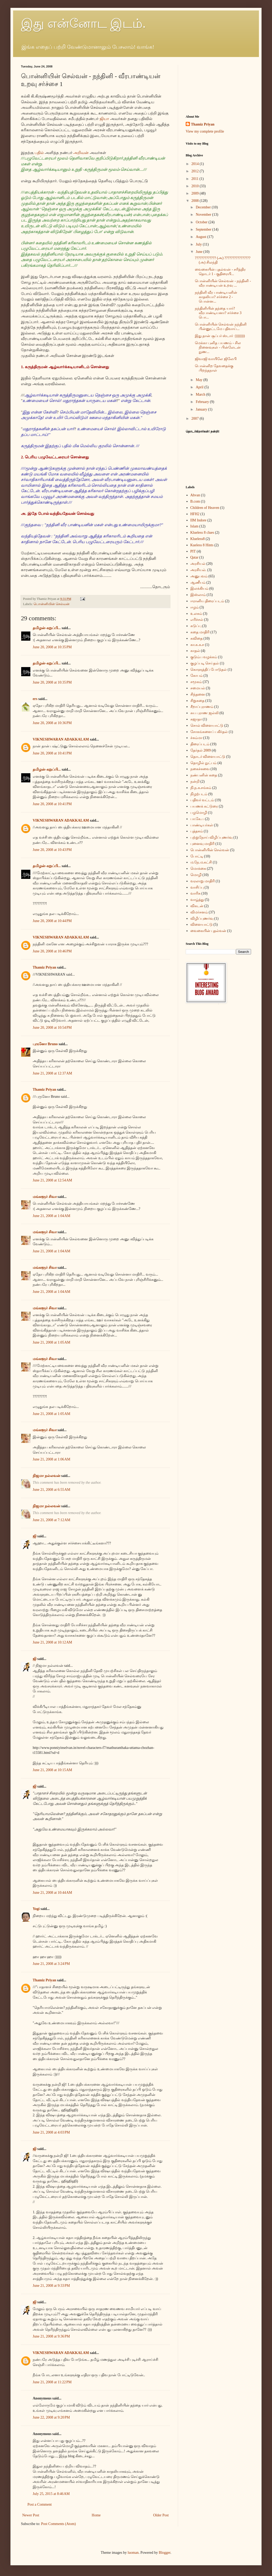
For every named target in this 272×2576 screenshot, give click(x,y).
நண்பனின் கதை (203, 775)
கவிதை (196, 638)
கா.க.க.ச (197, 645)
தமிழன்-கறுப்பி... (47, 628)
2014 (195, 164)
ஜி (34, 1536)
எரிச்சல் (196, 620)
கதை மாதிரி (200, 632)
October (202, 222)
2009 (195, 193)
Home (96, 2515)
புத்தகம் (196, 831)
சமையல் (197, 688)
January (202, 409)
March (201, 394)
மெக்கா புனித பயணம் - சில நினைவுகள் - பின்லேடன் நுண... (218, 347)
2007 (195, 418)
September (204, 229)
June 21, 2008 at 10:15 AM (52, 1770)
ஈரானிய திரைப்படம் (207, 601)
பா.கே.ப (197, 819)
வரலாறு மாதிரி (202, 881)
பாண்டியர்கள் (201, 825)
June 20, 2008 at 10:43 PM (52, 850)
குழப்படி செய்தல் (204, 663)
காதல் (195, 651)
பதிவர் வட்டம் (202, 800)
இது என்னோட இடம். (83, 23)
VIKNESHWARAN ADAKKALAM (61, 739)
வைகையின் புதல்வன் (208, 931)
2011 (195, 179)
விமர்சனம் (199, 912)
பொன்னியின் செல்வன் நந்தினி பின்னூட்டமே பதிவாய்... (221, 326)
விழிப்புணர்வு (201, 918)
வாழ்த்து (197, 900)
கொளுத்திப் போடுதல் (208, 670)
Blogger (164, 2553)
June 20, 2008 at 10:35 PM (52, 647)
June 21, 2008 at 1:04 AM (51, 1216)
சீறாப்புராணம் (201, 707)
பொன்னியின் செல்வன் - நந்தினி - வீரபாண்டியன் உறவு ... (223, 283)
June (199, 252)
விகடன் (196, 906)
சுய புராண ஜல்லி (204, 713)
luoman (133, 2553)
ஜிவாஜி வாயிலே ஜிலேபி (216, 359)
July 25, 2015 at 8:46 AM (51, 2494)
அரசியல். (198, 570)
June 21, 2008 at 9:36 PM (51, 2336)
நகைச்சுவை (200, 769)
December (204, 207)
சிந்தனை (197, 694)
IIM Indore (198, 520)
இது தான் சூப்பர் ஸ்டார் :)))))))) (220, 336)
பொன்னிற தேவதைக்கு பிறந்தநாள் (214, 368)
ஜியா (104, 118)
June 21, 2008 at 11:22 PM (52, 2382)
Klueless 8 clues (202, 532)
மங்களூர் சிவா (45, 1197)
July (199, 244)
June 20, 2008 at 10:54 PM (52, 1028)
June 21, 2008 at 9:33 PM (51, 2286)
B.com (195, 501)
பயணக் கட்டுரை (204, 806)
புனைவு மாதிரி (202, 844)
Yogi (36, 1909)
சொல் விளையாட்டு (207, 725)
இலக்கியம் (199, 588)
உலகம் (196, 614)
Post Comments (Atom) (58, 2524)
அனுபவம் (199, 576)
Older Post (161, 2515)
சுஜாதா (196, 719)
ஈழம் (194, 607)
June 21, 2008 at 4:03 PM (51, 2132)
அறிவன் (81, 152)
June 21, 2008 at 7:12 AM (51, 1520)
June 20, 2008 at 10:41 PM (52, 753)
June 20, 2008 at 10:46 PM (52, 951)
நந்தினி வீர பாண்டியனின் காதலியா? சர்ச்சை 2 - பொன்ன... (216, 297)
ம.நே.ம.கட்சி (201, 862)
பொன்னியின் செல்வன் (51, 604)
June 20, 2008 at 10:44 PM (52, 921)
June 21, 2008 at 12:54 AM (52, 1180)
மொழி (196, 875)
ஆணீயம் (198, 582)
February (203, 402)
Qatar (194, 557)
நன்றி (195, 781)
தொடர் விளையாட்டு (207, 757)
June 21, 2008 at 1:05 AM (51, 1342)
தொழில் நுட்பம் (203, 763)
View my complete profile (205, 131)
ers (35, 699)
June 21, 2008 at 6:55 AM (51, 1490)
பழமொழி (198, 813)
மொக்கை (198, 869)
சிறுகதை (197, 701)
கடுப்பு (195, 626)
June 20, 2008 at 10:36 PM (52, 723)
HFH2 (195, 514)
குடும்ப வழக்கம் (203, 657)
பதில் (40, 152)
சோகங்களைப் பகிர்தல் (209, 732)
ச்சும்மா (196, 738)
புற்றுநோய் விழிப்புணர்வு (211, 837)
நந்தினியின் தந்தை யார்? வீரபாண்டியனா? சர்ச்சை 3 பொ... (218, 312)
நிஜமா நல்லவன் (46, 1476)
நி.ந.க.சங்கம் (201, 788)
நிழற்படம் (198, 794)
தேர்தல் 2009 (200, 750)
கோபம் (196, 676)
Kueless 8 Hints (202, 545)
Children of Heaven (204, 508)
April (200, 387)
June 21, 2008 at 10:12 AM (52, 1642)
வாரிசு (195, 893)
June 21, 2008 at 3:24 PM (51, 1964)
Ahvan (195, 495)
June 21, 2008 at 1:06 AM (51, 1459)
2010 (195, 186)
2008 (195, 201)
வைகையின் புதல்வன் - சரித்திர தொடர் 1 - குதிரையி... (220, 272)
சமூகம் (196, 682)
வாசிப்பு (197, 887)
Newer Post (30, 2515)
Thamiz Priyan (44, 967)
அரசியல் (198, 564)
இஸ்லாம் (198, 595)
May (199, 380)
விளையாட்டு (201, 924)
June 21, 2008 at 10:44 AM (52, 1893)
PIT (193, 551)
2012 (195, 171)
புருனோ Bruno (45, 1044)
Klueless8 (197, 539)
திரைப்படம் (199, 744)
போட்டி (196, 856)
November (204, 215)
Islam (194, 526)
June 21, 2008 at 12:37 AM (52, 1073)
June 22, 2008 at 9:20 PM (51, 2417)
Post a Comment (39, 2504)
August (201, 237)
